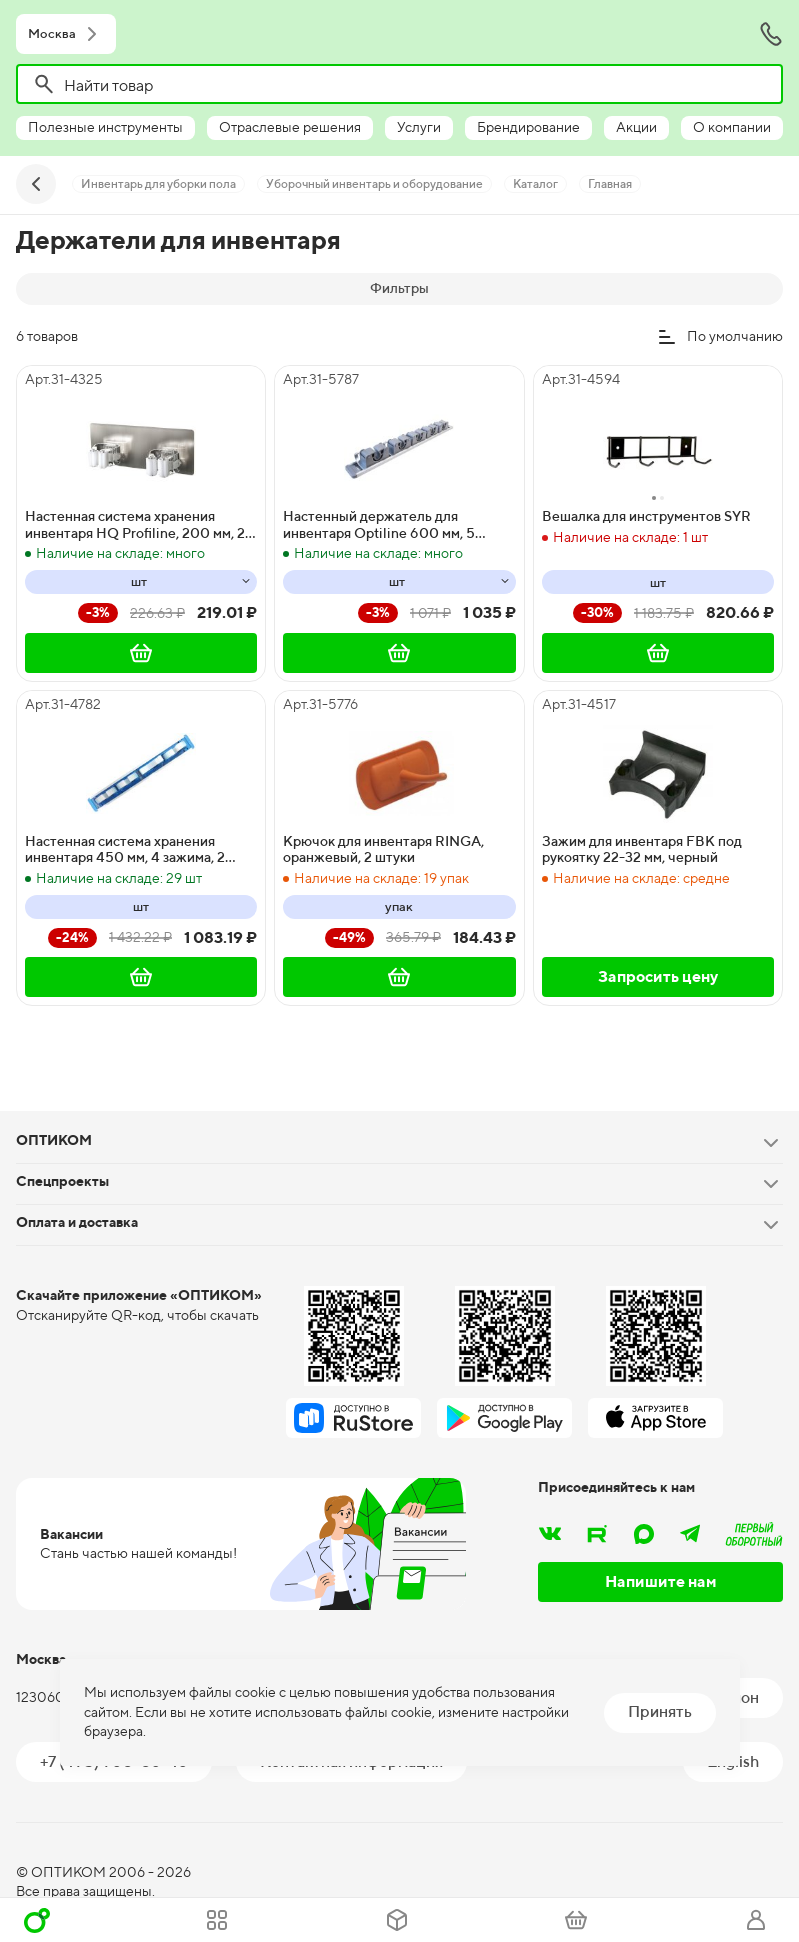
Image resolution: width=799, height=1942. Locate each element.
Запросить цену (658, 976)
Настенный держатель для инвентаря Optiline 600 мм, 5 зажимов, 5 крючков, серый (379, 525)
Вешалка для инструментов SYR (646, 516)
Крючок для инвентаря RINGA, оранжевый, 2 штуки (383, 849)
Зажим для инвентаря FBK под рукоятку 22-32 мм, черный (642, 849)
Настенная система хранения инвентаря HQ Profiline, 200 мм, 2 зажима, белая (135, 525)
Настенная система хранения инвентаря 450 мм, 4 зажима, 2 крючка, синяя (125, 850)
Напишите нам (661, 1581)
